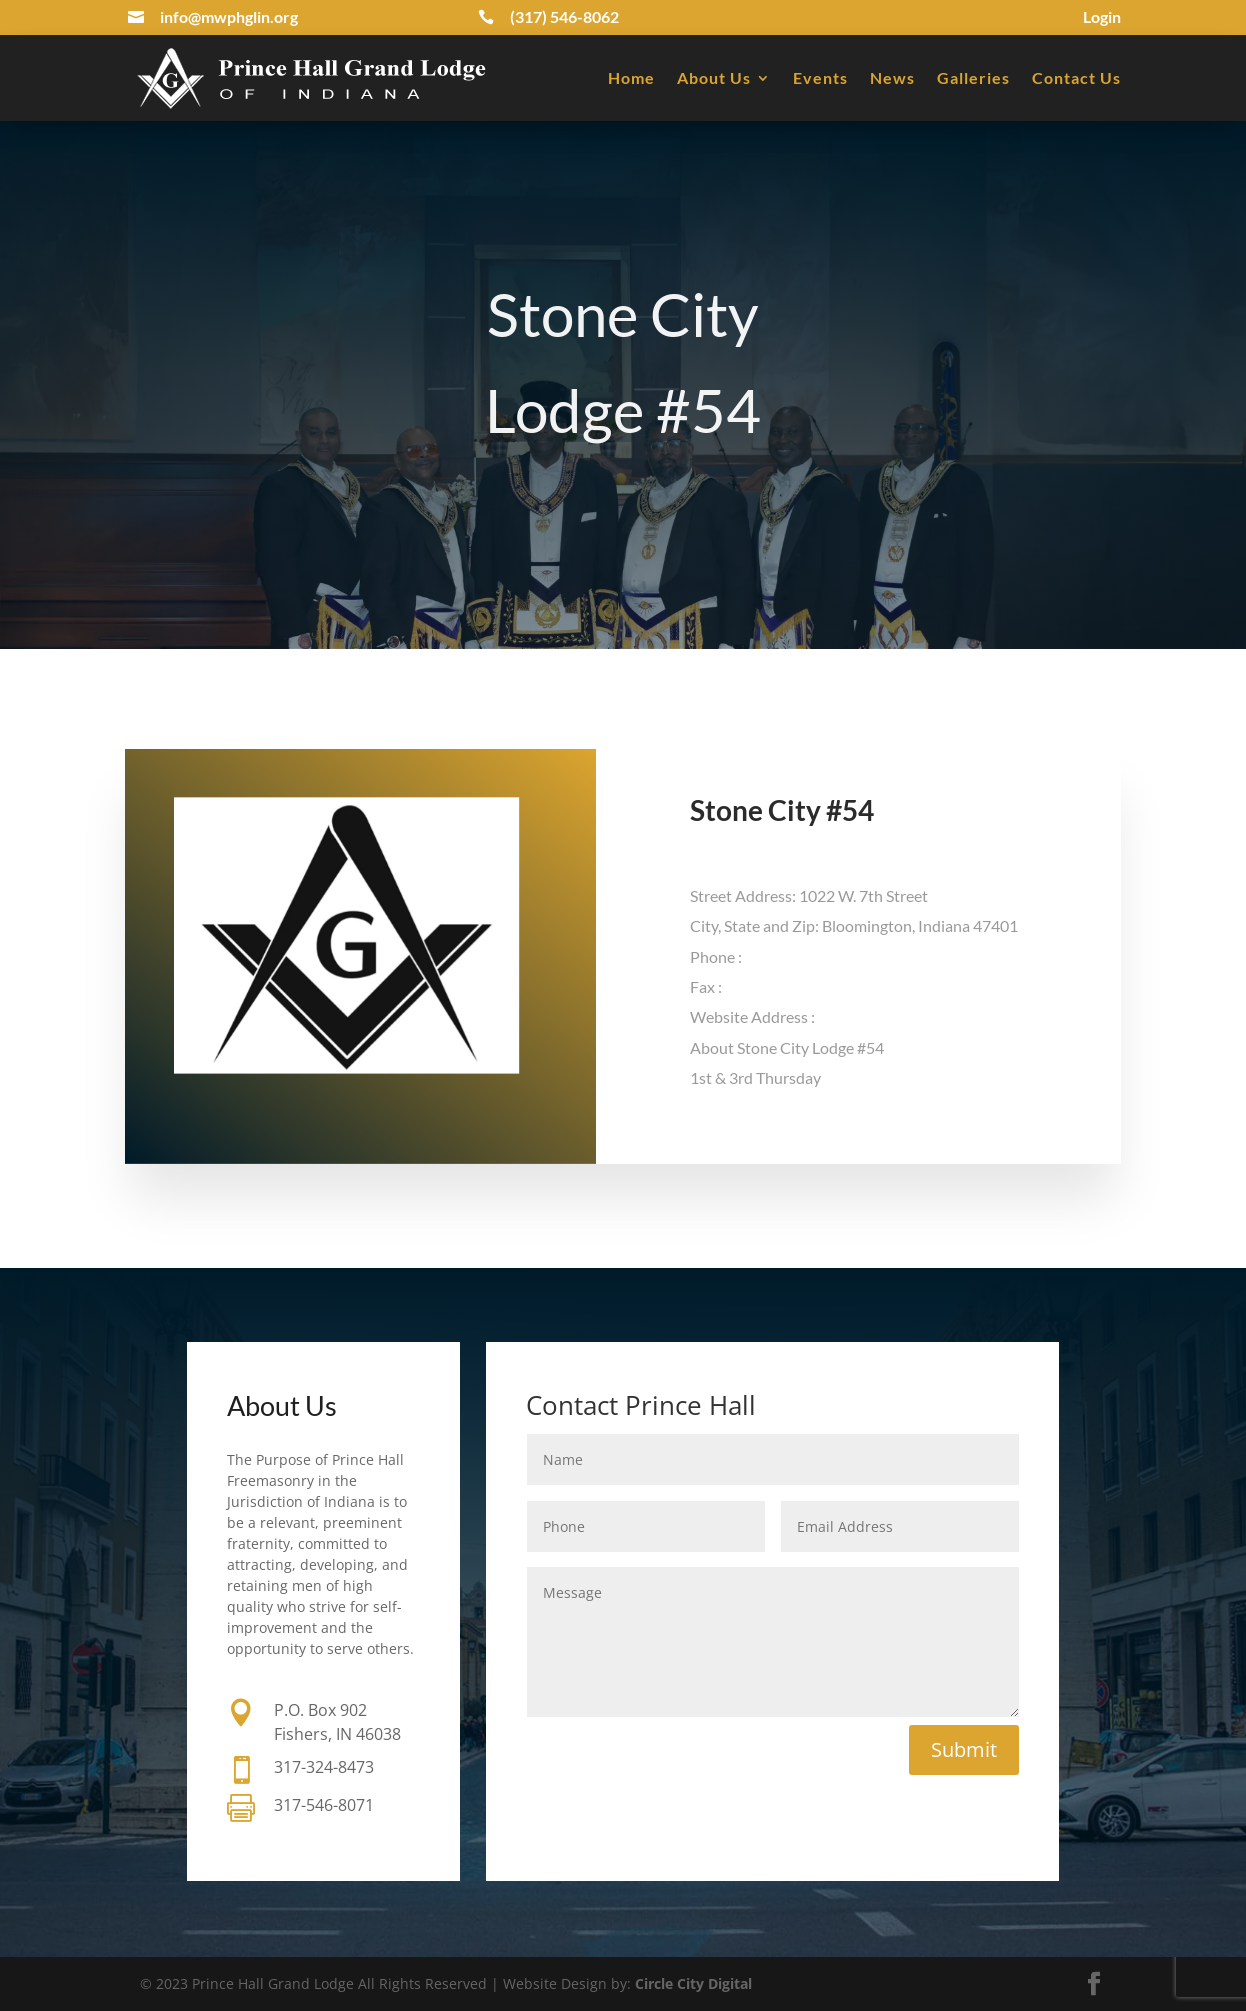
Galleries (973, 77)
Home (631, 77)
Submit (964, 1749)
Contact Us (1076, 77)
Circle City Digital (693, 1983)
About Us (714, 77)
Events (820, 77)
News (892, 77)
